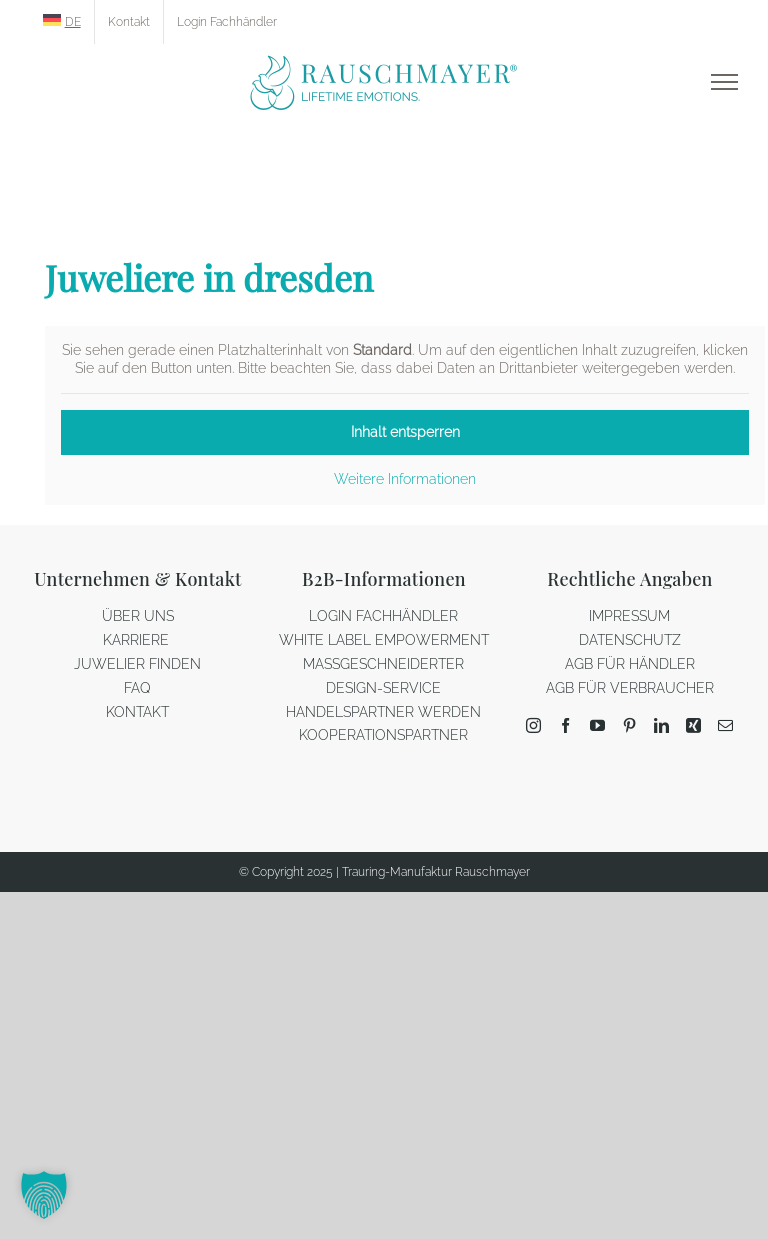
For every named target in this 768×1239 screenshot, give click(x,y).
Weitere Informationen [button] (405, 479)
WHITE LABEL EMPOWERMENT (384, 640)
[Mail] (725, 725)
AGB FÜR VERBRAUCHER (630, 688)
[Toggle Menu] (724, 82)
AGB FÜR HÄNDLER (630, 664)
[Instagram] (533, 725)
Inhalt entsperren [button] (405, 432)
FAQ (137, 688)
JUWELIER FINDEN (137, 664)
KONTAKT (137, 712)
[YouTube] (597, 725)
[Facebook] (565, 725)
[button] (44, 1195)
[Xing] (693, 725)
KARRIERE (138, 640)
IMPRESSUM (629, 616)
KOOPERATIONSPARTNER (383, 735)
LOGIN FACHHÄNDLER (383, 616)
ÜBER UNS (138, 616)
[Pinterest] (629, 725)
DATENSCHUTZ (630, 640)
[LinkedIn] (661, 725)
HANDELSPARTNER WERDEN (383, 712)
